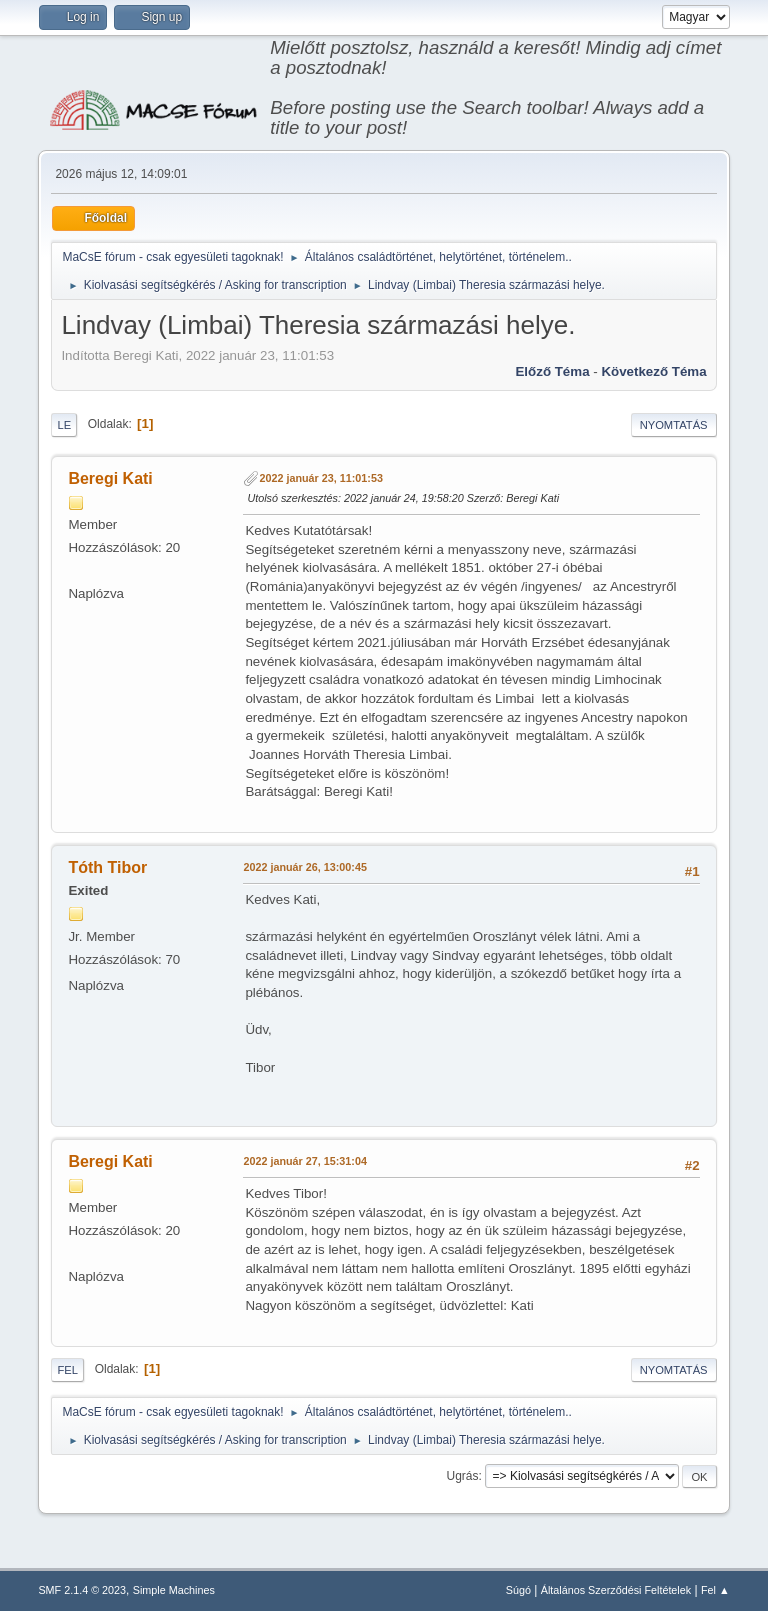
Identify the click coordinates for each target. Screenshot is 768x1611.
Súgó (518, 1590)
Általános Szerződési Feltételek (616, 1590)
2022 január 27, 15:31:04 (304, 1161)
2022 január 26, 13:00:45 (304, 867)
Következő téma (653, 371)
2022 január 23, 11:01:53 (320, 478)
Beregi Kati (110, 478)
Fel (67, 1370)
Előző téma (552, 371)
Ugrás (463, 1476)
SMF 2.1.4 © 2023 (82, 1590)
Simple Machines (174, 1590)
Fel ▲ (715, 1590)
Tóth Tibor (107, 867)
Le (64, 425)
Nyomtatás (674, 425)
